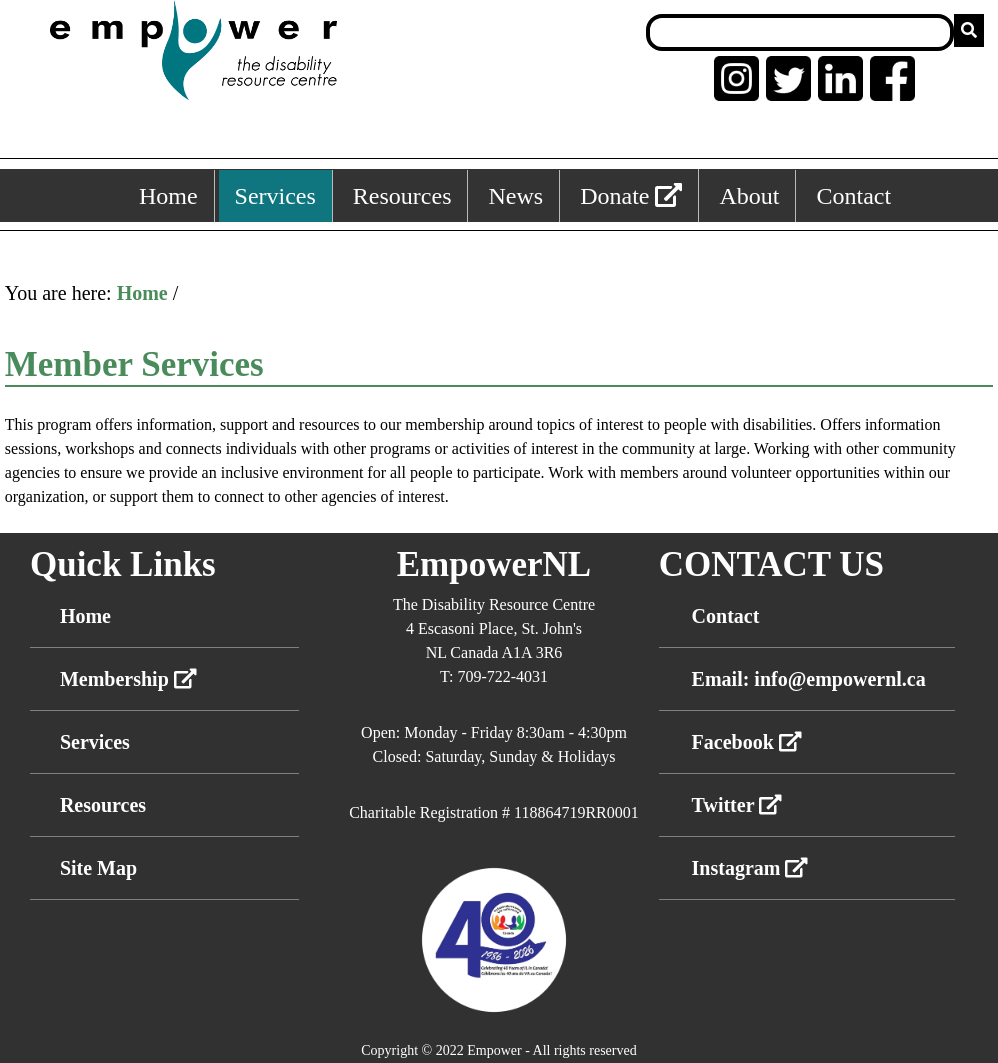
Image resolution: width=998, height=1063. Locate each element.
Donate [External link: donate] (631, 196)
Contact (726, 616)
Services (95, 742)
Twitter (737, 805)
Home (142, 293)
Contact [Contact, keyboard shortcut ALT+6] (853, 196)
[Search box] (800, 32)
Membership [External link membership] (128, 679)
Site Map (98, 868)
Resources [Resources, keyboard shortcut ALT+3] (402, 196)
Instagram (750, 868)
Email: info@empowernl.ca (809, 679)
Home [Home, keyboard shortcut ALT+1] (168, 196)
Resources (103, 805)
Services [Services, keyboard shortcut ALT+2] (275, 196)
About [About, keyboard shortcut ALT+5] (749, 196)
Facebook (747, 742)
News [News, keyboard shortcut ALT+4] (515, 196)
